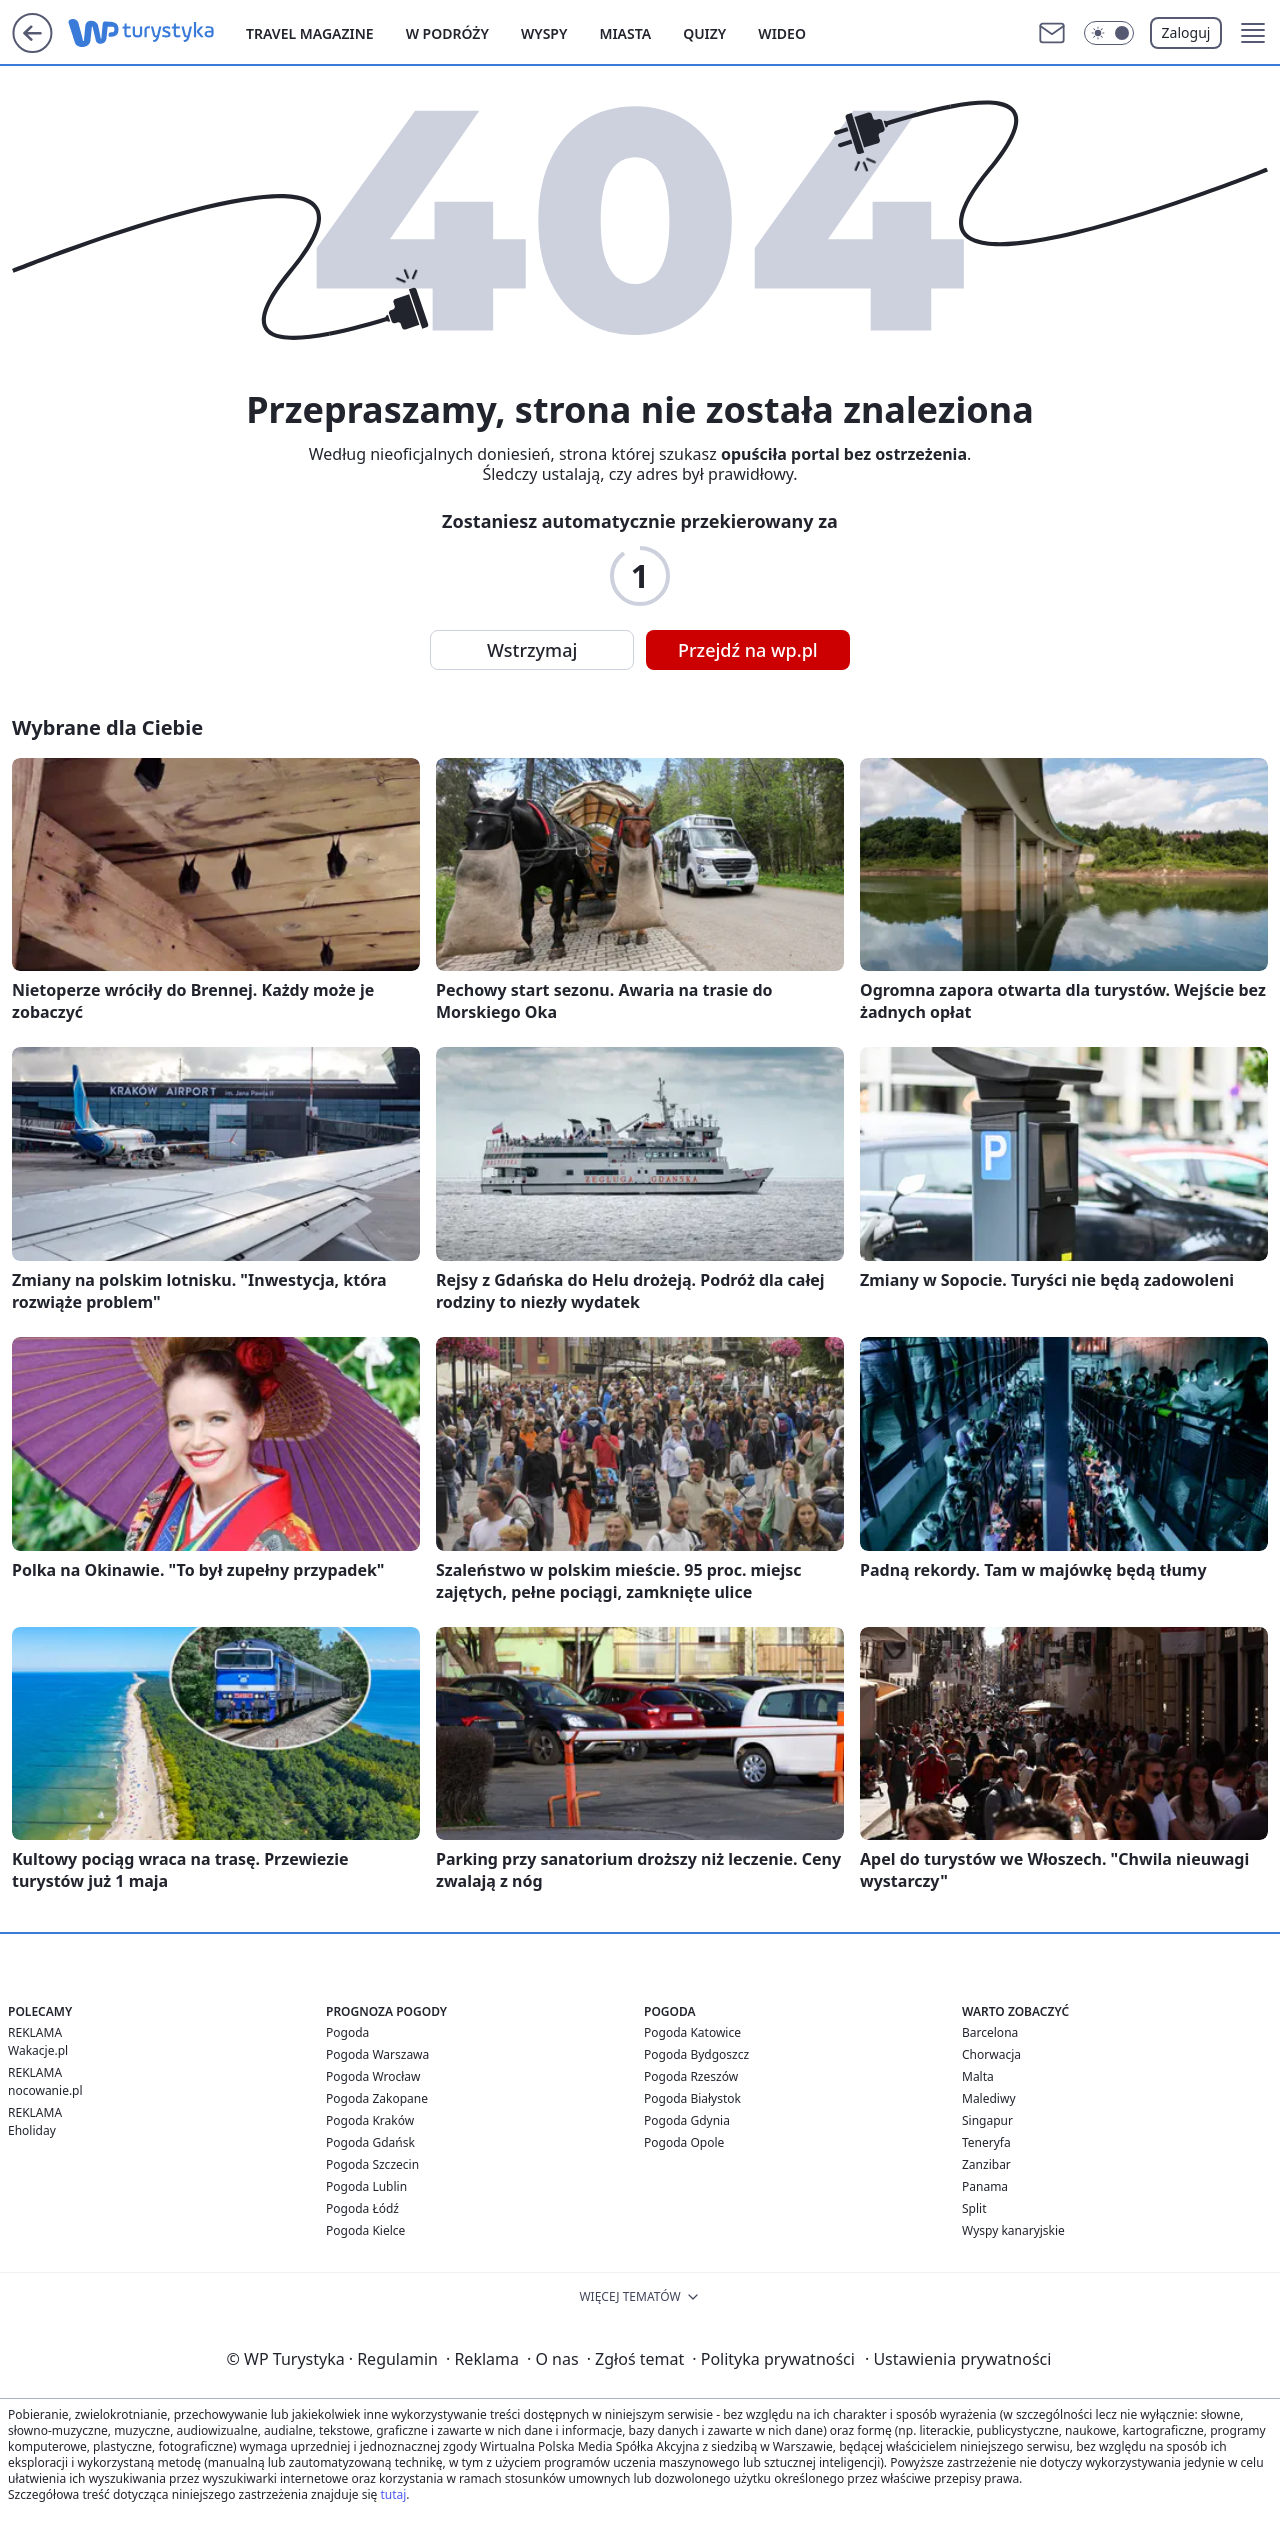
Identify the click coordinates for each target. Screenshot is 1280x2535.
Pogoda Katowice (692, 2032)
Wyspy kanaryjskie (1013, 2230)
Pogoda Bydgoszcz (696, 2054)
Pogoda (347, 2032)
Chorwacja (991, 2054)
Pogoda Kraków (370, 2120)
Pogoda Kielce (365, 2230)
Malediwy (989, 2098)
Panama (985, 2186)
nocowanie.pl (45, 2090)
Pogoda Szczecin (372, 2164)
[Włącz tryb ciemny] (1109, 33)
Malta (978, 2076)
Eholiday (32, 2130)
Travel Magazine (310, 33)
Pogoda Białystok (692, 2098)
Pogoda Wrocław (373, 2076)
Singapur (987, 2120)
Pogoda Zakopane (377, 2098)
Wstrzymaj (532, 650)
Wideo (782, 33)
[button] (1253, 33)
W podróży (447, 33)
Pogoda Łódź (362, 2208)
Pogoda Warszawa (377, 2054)
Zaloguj (1186, 32)
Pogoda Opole (684, 2142)
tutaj (393, 2494)
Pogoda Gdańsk (370, 2142)
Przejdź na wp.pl (748, 650)
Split (974, 2208)
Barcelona (990, 2032)
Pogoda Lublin (366, 2186)
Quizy (704, 33)
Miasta (625, 33)
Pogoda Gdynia (687, 2120)
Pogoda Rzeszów (691, 2076)
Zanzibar (986, 2164)
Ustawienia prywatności (958, 2359)
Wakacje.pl (38, 2050)
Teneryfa (986, 2142)
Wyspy (544, 33)
